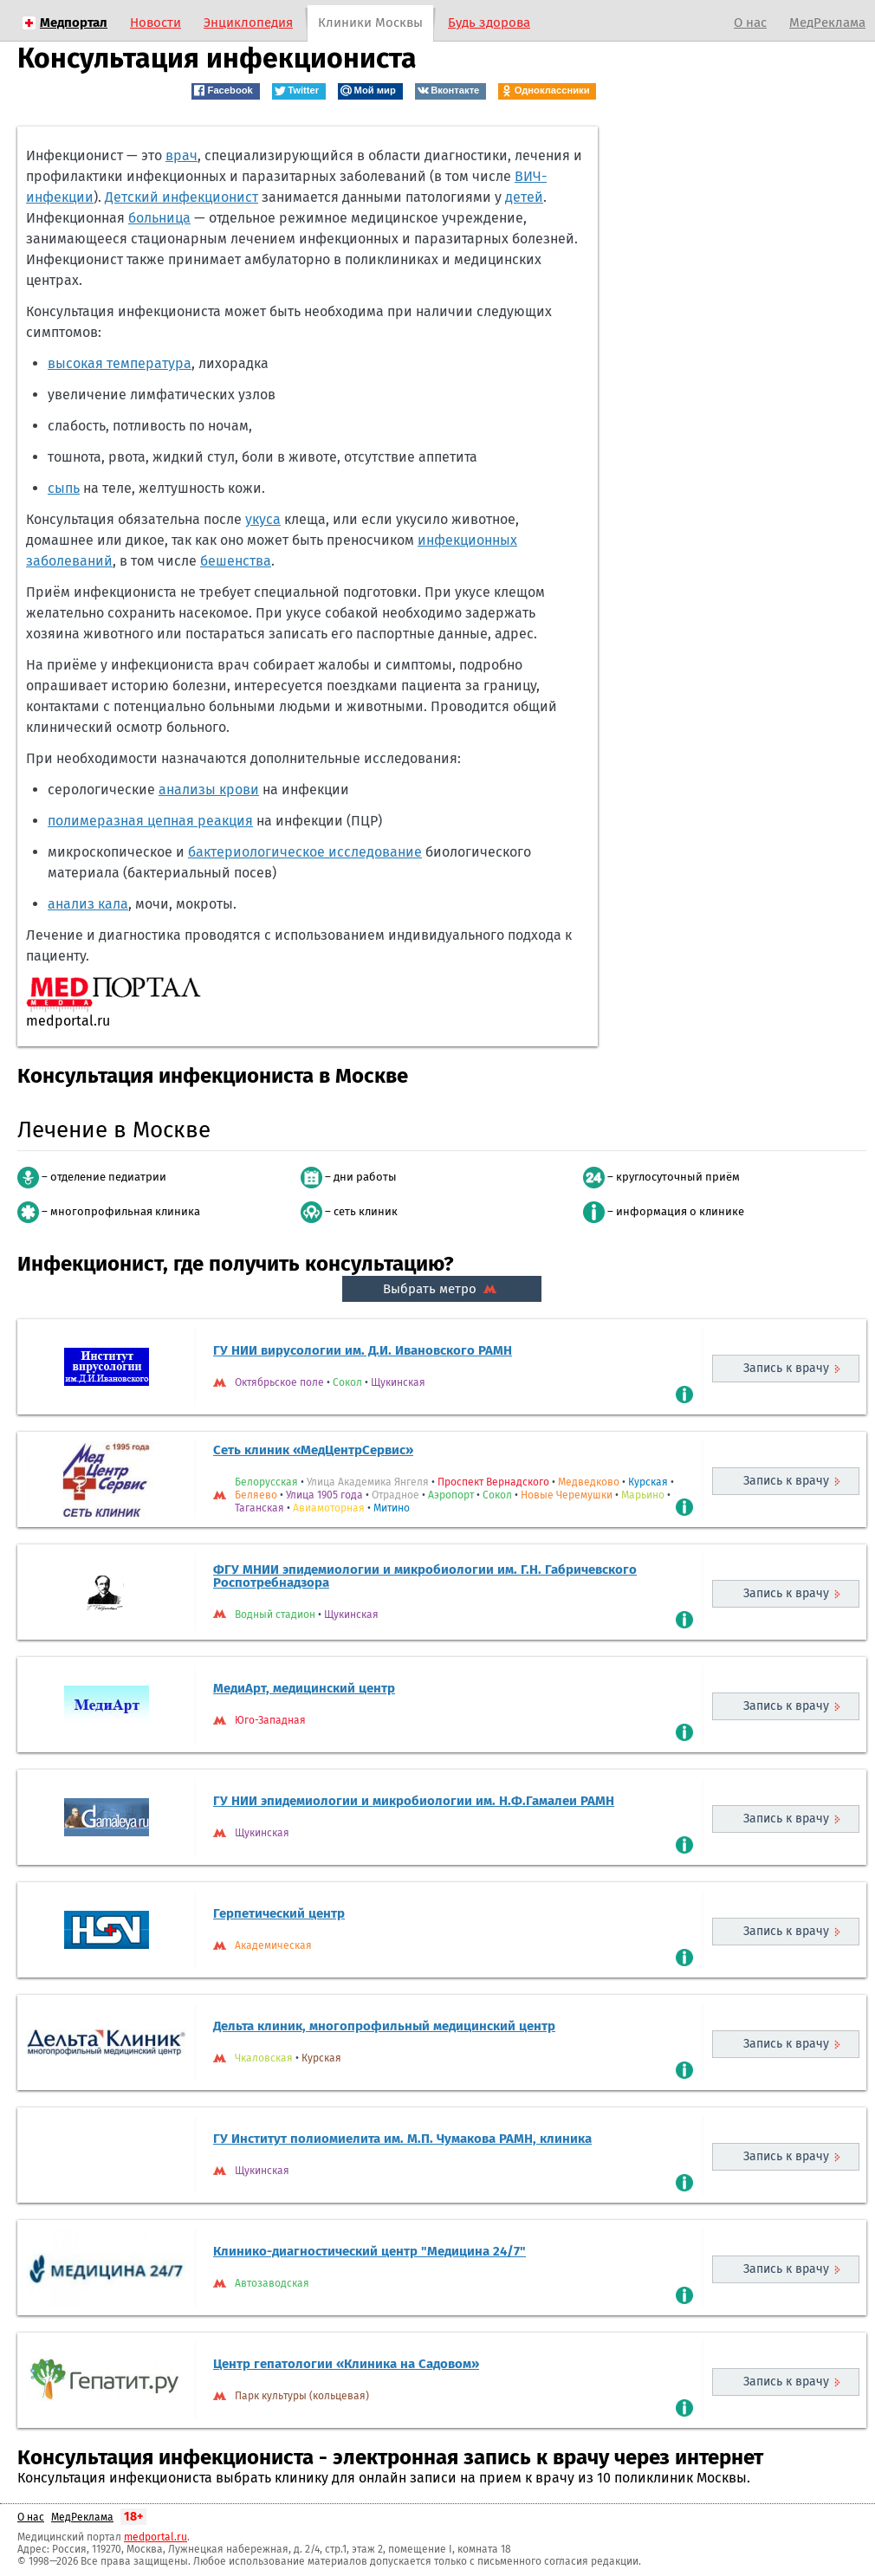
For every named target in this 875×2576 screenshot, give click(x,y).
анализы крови (209, 789)
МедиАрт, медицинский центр (304, 1688)
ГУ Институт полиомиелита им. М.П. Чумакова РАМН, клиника (402, 2138)
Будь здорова (489, 22)
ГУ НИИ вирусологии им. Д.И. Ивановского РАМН (362, 1350)
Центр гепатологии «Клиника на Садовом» (346, 2364)
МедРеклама (827, 22)
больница (159, 218)
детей (524, 197)
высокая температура (119, 363)
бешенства (235, 561)
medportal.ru (155, 2537)
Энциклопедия (248, 22)
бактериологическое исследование (305, 852)
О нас (750, 22)
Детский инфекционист (181, 197)
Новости (155, 22)
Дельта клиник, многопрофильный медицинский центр (384, 2026)
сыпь (64, 488)
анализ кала (88, 904)
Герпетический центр (279, 1913)
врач (181, 155)
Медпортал (73, 22)
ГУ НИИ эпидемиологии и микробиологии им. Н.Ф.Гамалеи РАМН (413, 1801)
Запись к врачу (786, 1368)
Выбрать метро (442, 1289)
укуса (263, 519)
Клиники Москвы (370, 22)
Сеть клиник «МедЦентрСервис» (313, 1450)
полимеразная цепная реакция (150, 820)
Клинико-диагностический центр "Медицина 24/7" (369, 2251)
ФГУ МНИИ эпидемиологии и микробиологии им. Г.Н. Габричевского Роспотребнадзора (425, 1576)
